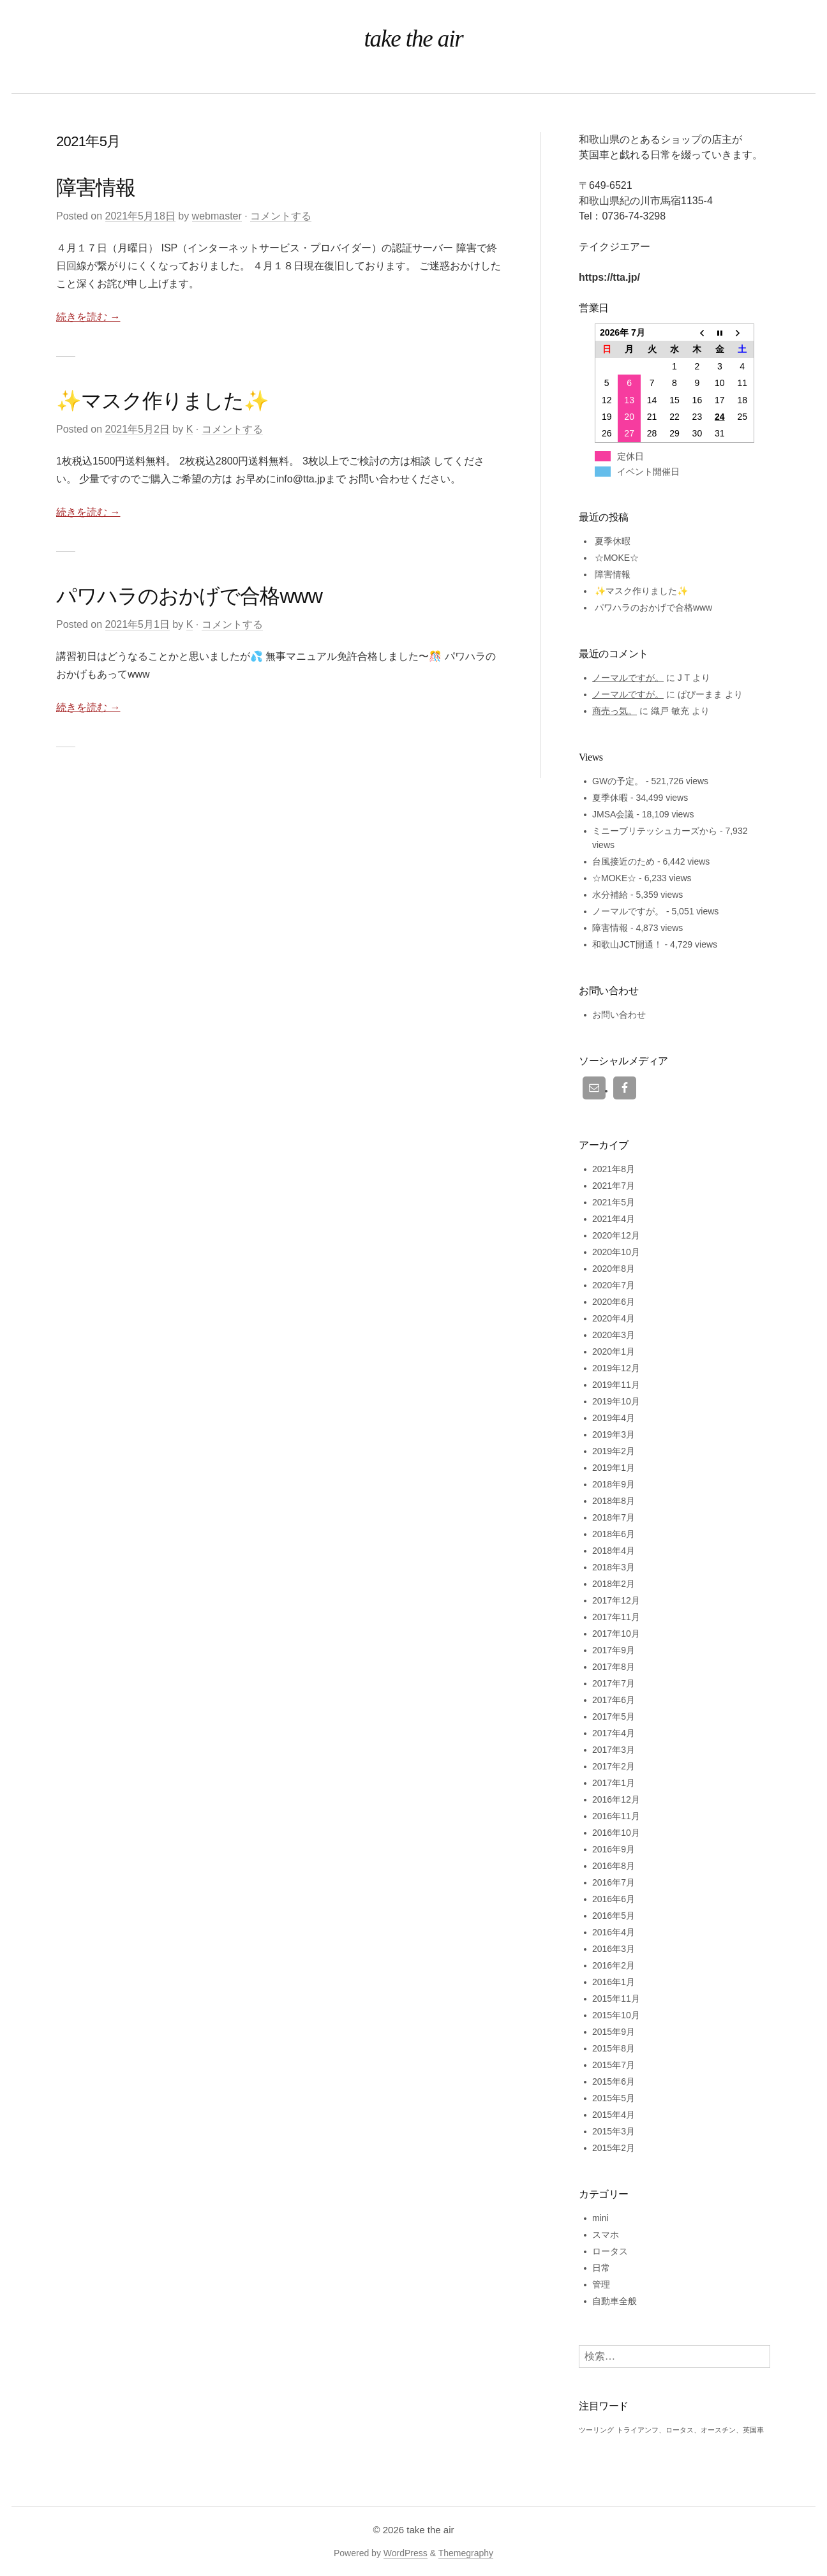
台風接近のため (623, 861)
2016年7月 (613, 1882)
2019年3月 (613, 1434)
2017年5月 (613, 1716)
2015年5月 (613, 2098)
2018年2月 (613, 1584)
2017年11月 (616, 1617)
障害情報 (95, 187)
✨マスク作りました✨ (162, 400)
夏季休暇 (612, 541)
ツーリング (596, 2430)
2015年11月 (616, 1998)
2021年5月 (613, 1202)
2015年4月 (613, 2115)
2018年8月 (613, 1501)
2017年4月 (613, 1733)
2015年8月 (613, 2048)
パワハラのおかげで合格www (189, 595)
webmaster (217, 216)
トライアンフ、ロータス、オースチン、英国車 (690, 2430)
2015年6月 (613, 2081)
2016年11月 (616, 1816)
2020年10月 (616, 1252)
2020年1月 (613, 1351)
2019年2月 (613, 1451)
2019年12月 (616, 1368)
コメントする (280, 216)
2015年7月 (613, 2065)
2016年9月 (613, 1849)
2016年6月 (613, 1899)
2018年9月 (613, 1484)
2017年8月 (613, 1667)
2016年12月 (616, 1799)
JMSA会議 (613, 814)
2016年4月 (613, 1932)
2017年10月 (616, 1633)
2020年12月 (616, 1235)
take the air (430, 2529)
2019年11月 (616, 1385)
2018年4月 (613, 1550)
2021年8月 (613, 1169)
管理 (601, 2284)
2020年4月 (613, 1318)
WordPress (406, 2553)
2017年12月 (616, 1600)
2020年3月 (613, 1335)
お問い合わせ (619, 1014)
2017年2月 (613, 1766)
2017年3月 (613, 1750)
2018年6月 (613, 1534)
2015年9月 (613, 2032)
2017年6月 (613, 1700)
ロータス (610, 2251)
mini (600, 2218)
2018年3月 (613, 1567)
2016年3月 (613, 1949)
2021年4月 (613, 1219)
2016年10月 (616, 1833)
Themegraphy (465, 2553)
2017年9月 (613, 1650)
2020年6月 (613, 1302)
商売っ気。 (614, 711)
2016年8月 (613, 1866)
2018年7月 (613, 1517)
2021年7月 (613, 1185)
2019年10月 (616, 1401)
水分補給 (610, 895)
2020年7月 (613, 1285)
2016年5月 (613, 1915)
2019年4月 (613, 1418)
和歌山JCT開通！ (627, 944)
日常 (601, 2268)
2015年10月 (616, 2015)
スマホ (605, 2235)
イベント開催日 (648, 471)
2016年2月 (613, 1965)
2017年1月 (613, 1783)
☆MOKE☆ (617, 558)
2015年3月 (613, 2131)
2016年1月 (613, 1982)
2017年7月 (613, 1683)
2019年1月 (613, 1468)
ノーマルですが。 (628, 678)
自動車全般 (614, 2301)
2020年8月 (613, 1268)
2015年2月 (613, 2148)
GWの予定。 (617, 781)
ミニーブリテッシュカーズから (654, 831)
